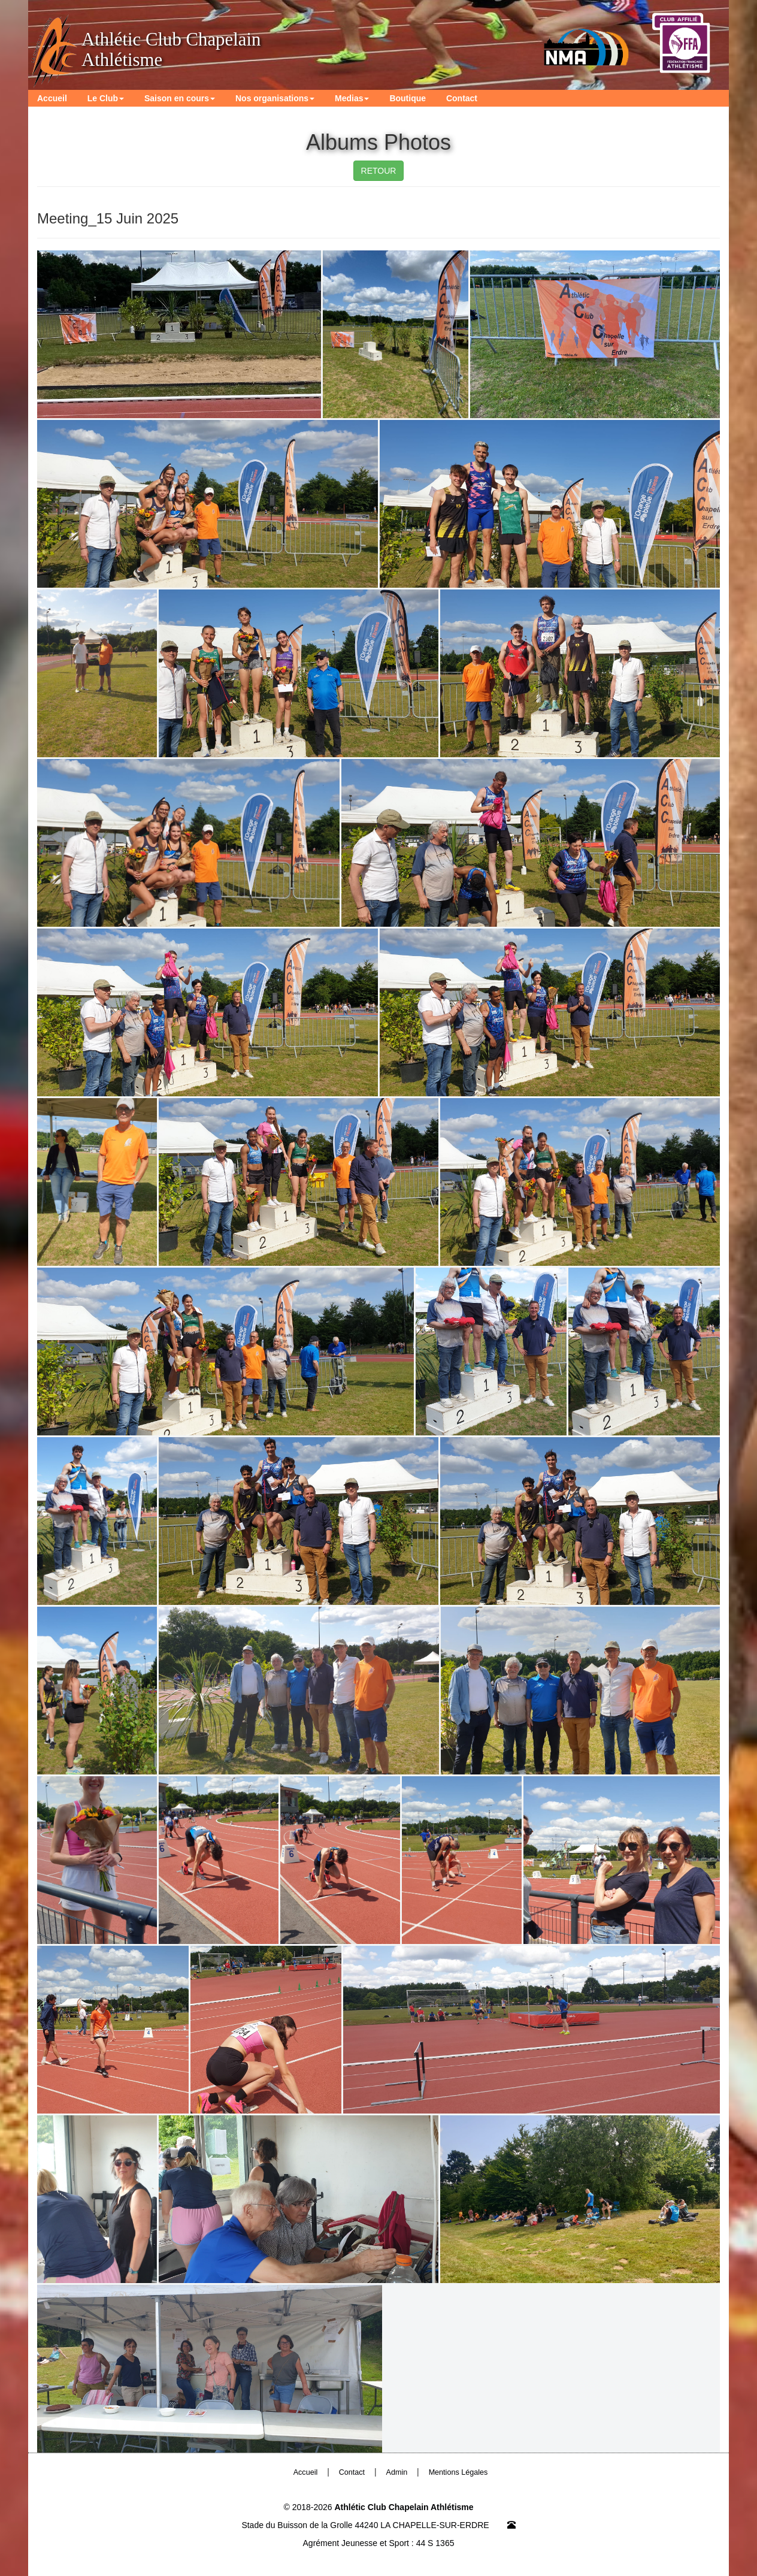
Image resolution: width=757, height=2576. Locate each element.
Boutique (407, 98)
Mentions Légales (458, 2472)
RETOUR (378, 171)
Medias (352, 98)
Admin (397, 2472)
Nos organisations (274, 98)
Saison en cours (179, 98)
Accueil (52, 98)
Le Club (105, 98)
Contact (461, 98)
